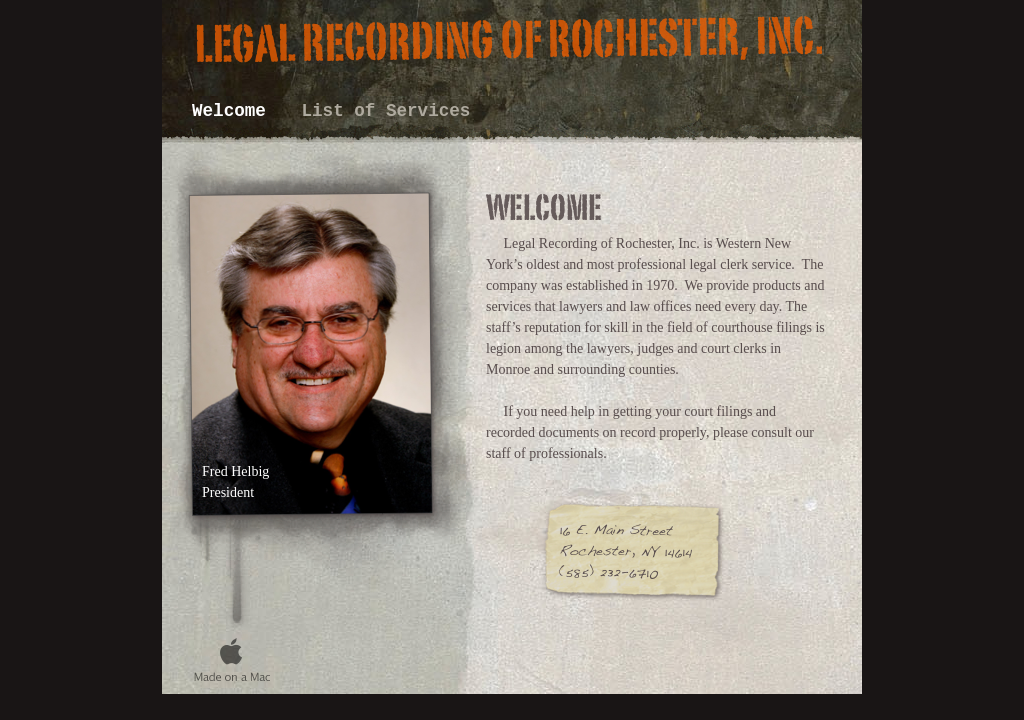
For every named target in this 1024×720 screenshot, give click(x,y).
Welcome (234, 111)
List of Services (385, 111)
